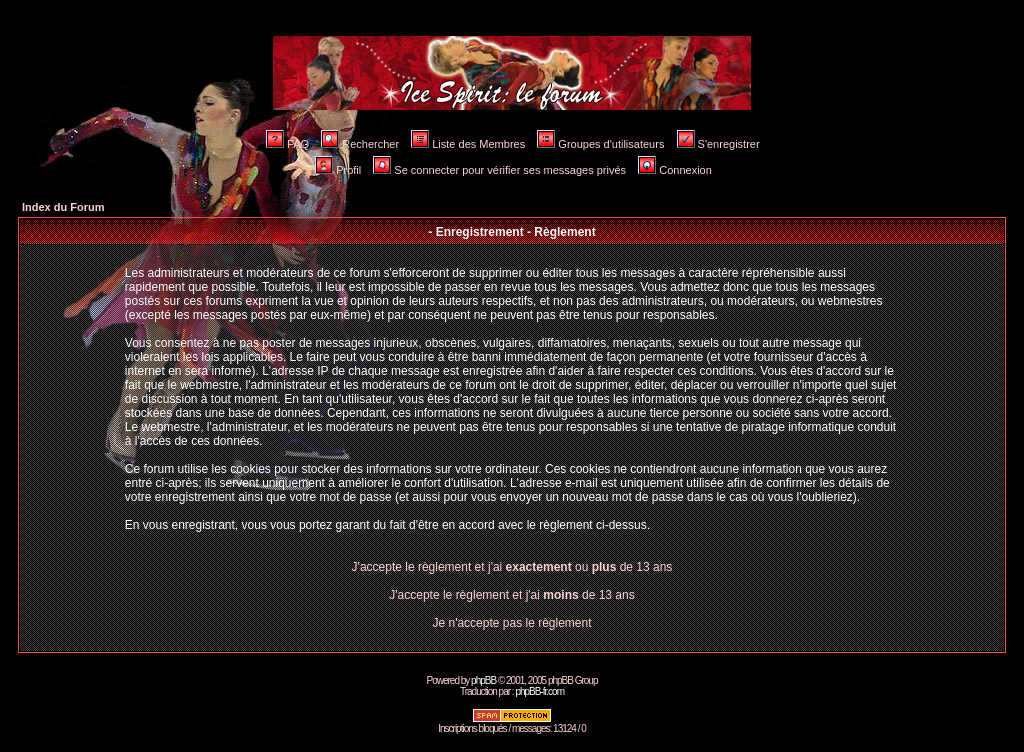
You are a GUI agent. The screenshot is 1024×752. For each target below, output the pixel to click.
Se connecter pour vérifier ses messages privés (499, 170)
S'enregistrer (718, 144)
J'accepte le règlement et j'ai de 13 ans (511, 595)
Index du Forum (63, 207)
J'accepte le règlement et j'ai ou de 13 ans (512, 567)
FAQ (287, 144)
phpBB (483, 680)
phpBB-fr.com (539, 691)
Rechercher (360, 144)
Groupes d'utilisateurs (600, 144)
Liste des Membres (468, 144)
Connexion (675, 170)
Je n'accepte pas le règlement (511, 623)
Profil (338, 170)
